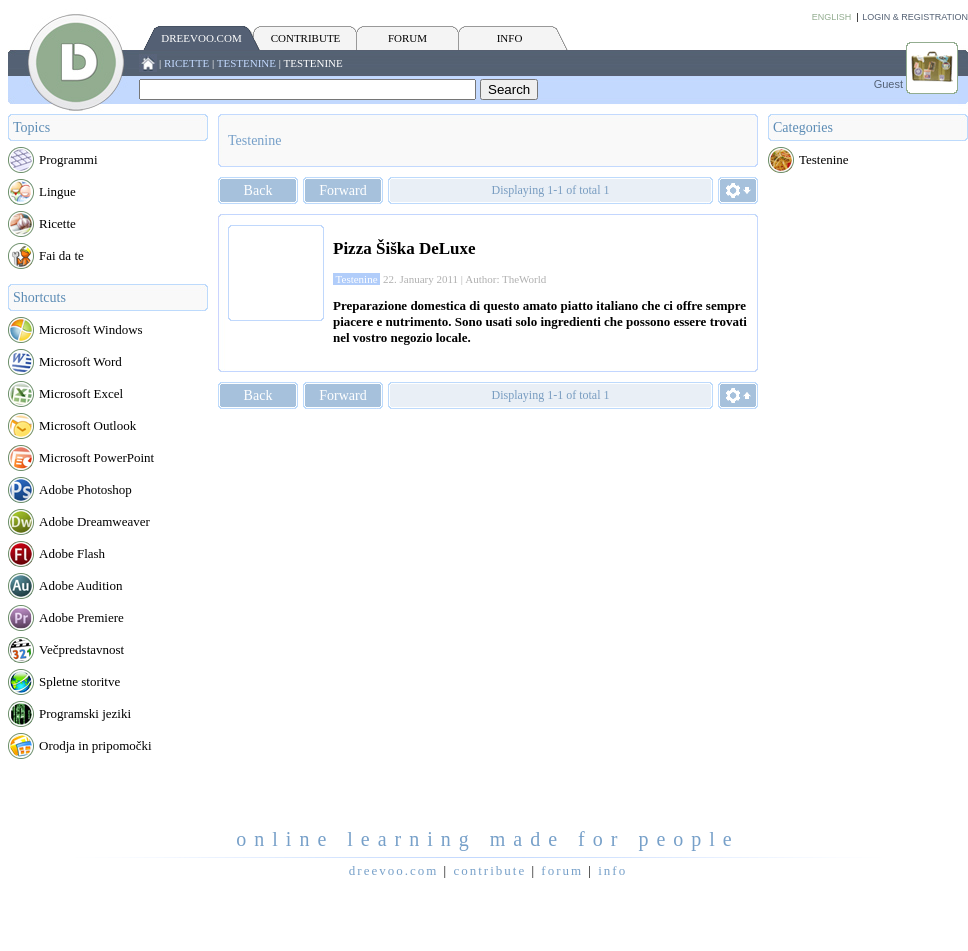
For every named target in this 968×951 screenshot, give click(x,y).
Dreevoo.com (201, 38)
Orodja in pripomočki (95, 745)
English (832, 17)
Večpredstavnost (81, 649)
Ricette (186, 63)
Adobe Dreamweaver (94, 521)
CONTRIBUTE (306, 38)
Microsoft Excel (81, 393)
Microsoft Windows (91, 329)
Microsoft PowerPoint (96, 457)
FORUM (407, 38)
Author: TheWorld (505, 279)
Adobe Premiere (81, 617)
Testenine (246, 63)
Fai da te (61, 255)
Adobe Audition (80, 585)
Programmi (68, 159)
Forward (342, 190)
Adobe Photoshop (85, 489)
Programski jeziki (85, 713)
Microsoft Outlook (87, 425)
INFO (510, 38)
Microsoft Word (80, 361)
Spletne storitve (79, 681)
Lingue (57, 191)
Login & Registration (915, 17)
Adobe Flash (72, 553)
